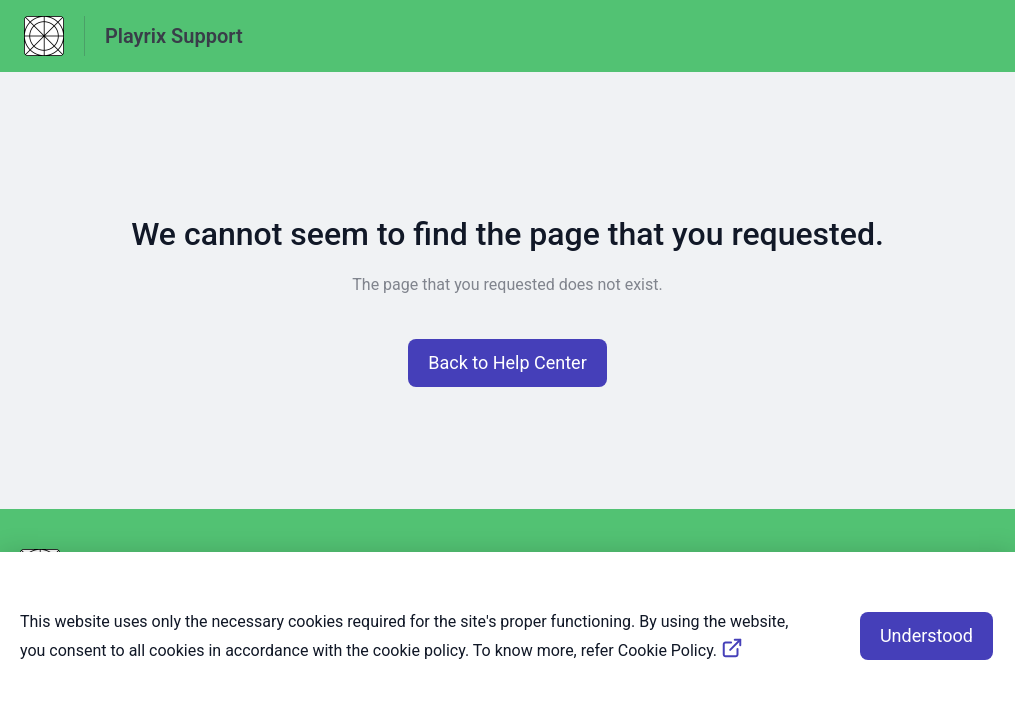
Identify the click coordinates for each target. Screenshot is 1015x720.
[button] (507, 363)
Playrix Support (174, 36)
